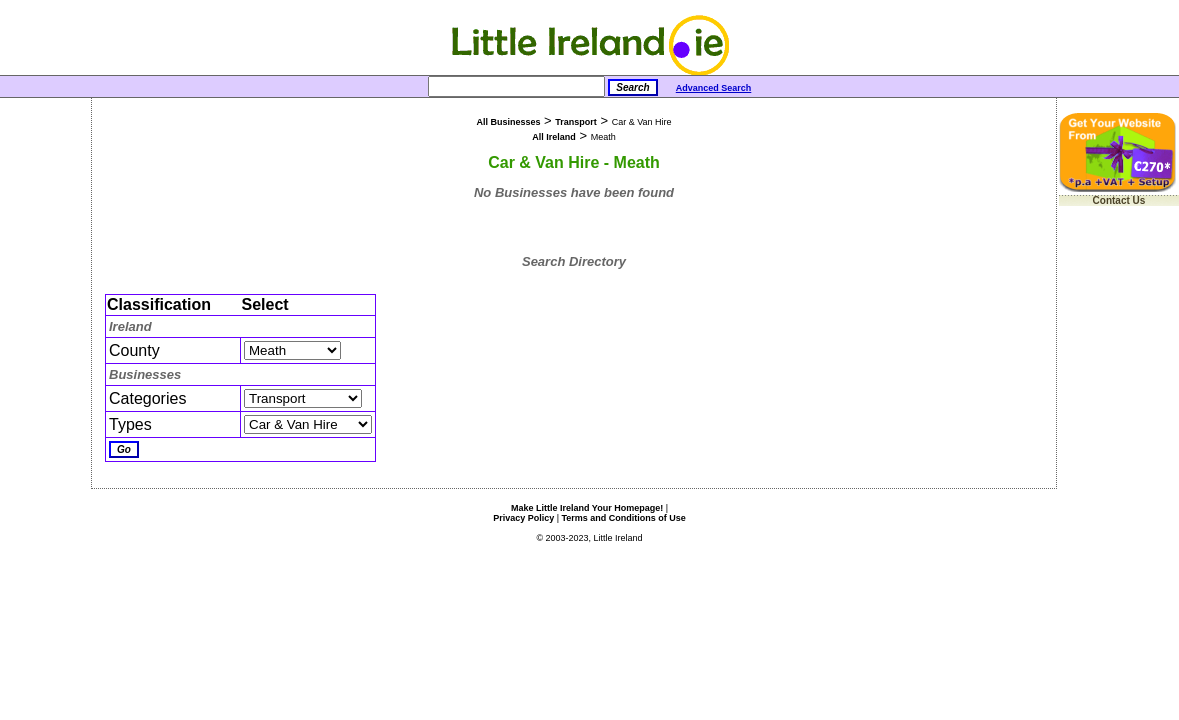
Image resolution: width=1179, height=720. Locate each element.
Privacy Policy (523, 518)
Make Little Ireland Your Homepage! (587, 508)
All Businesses (508, 122)
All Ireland (554, 137)
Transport (576, 122)
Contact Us (1119, 200)
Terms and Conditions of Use (624, 518)
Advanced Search (714, 88)
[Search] (516, 86)
